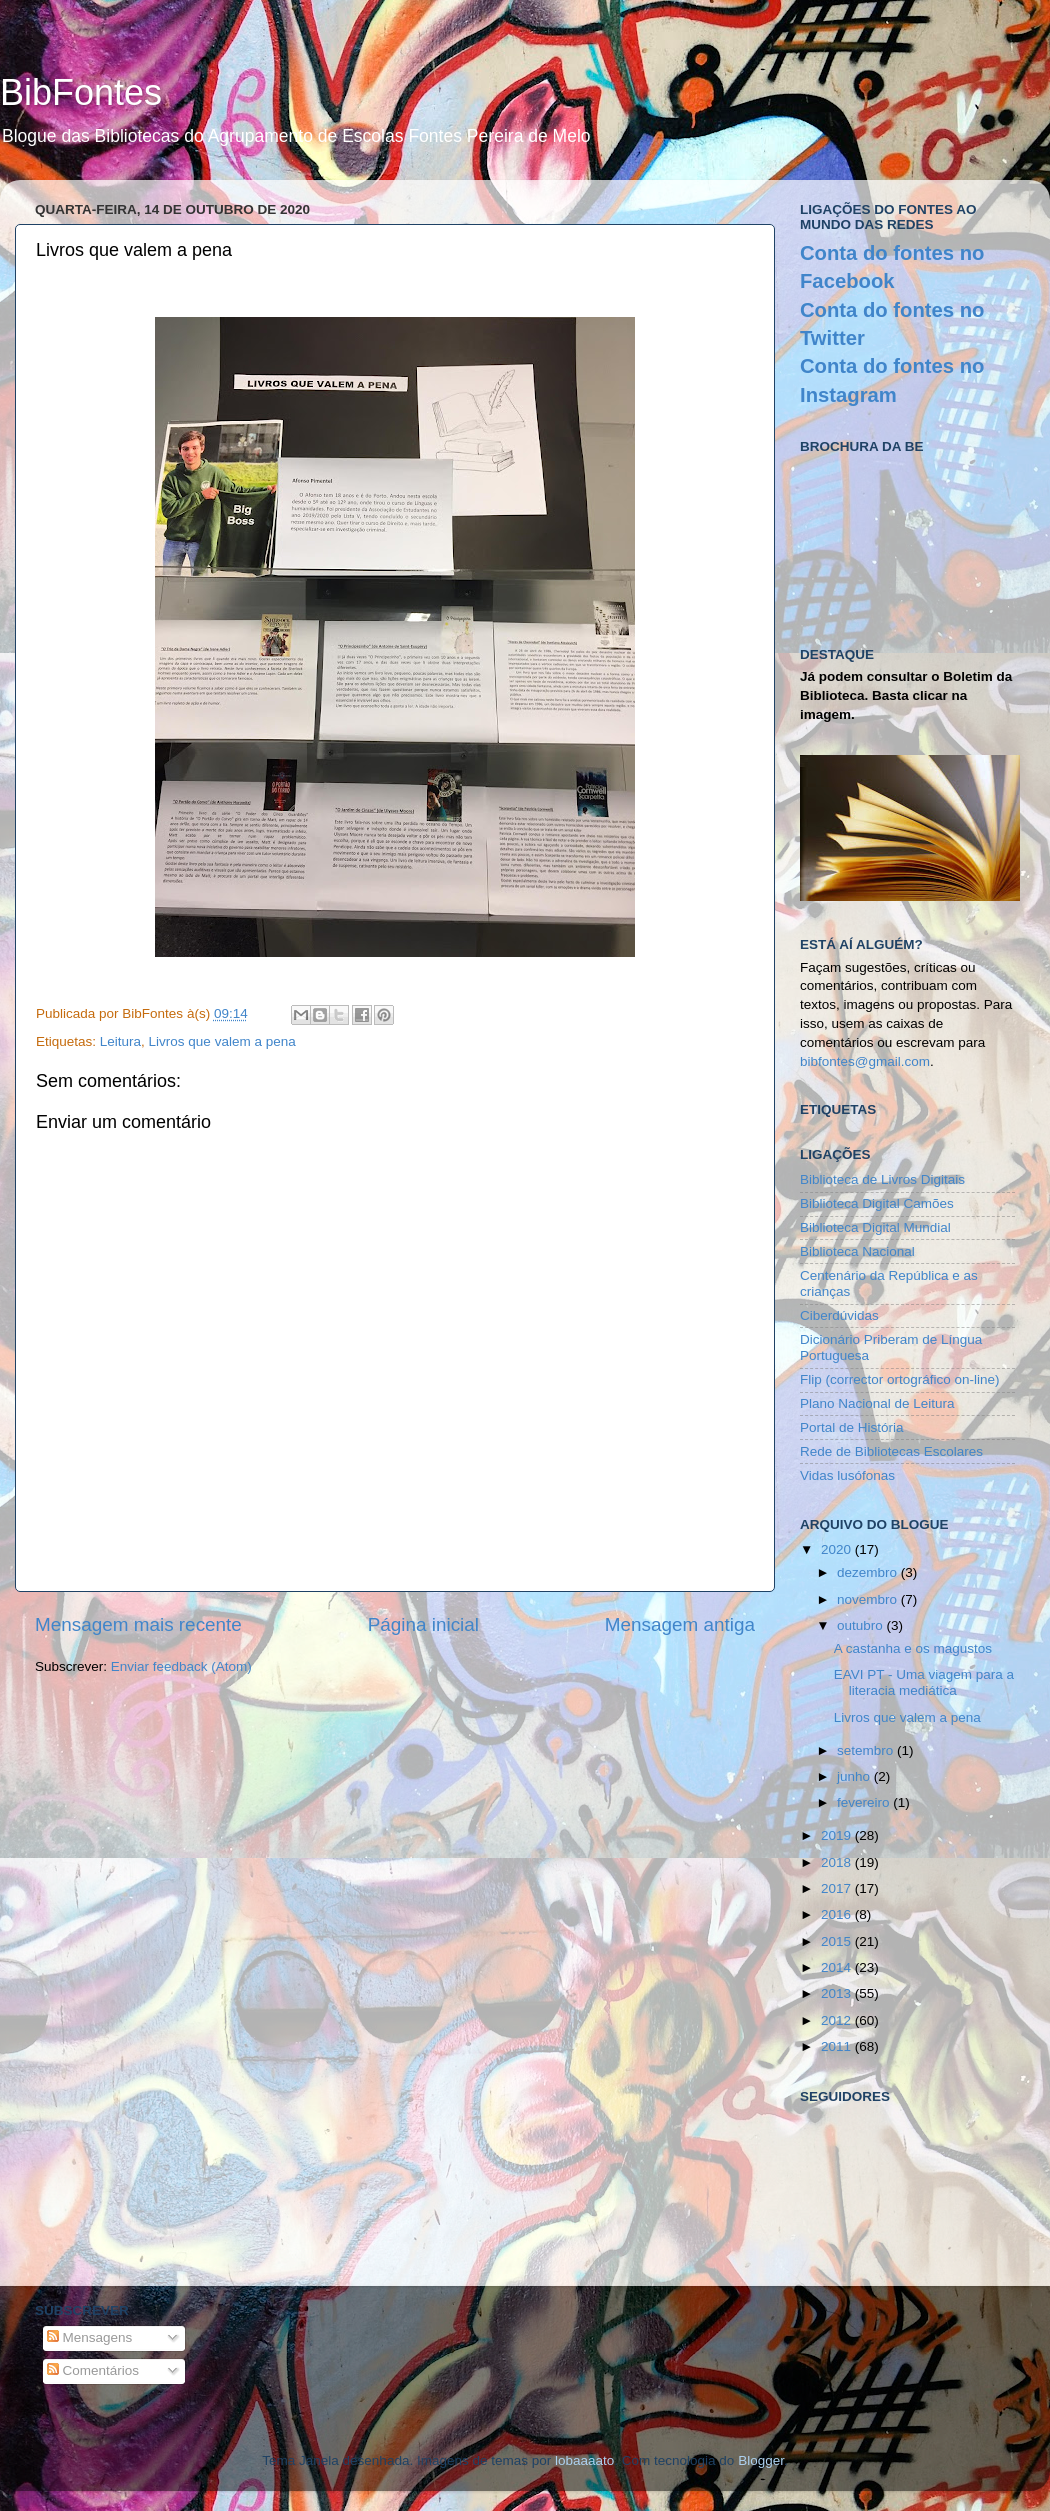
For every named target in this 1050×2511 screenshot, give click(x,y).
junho (855, 1776)
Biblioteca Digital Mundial (875, 1227)
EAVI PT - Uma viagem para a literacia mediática (924, 1682)
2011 (838, 2046)
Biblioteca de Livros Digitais (882, 1179)
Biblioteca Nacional (857, 1251)
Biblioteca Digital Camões (877, 1203)
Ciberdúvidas (839, 1315)
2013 (838, 1993)
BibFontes (81, 92)
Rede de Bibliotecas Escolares (891, 1451)
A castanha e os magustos (913, 1648)
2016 (838, 1914)
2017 (838, 1888)
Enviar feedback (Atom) (181, 1666)
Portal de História (852, 1427)
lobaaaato (584, 2460)
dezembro (869, 1572)
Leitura (120, 1041)
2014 (838, 1967)
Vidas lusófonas (847, 1475)
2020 (838, 1549)
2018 (838, 1862)
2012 (838, 2020)
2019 (838, 1835)
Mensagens (90, 2337)
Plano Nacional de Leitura (877, 1403)
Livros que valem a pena (222, 1041)
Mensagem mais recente (138, 1624)
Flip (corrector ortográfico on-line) (900, 1379)
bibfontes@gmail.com (865, 1061)
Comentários (93, 2370)
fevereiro (865, 1802)
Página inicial (423, 1624)
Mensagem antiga (680, 1624)
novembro (869, 1599)
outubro (862, 1625)
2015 (838, 1941)
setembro (867, 1750)
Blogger (761, 2460)
